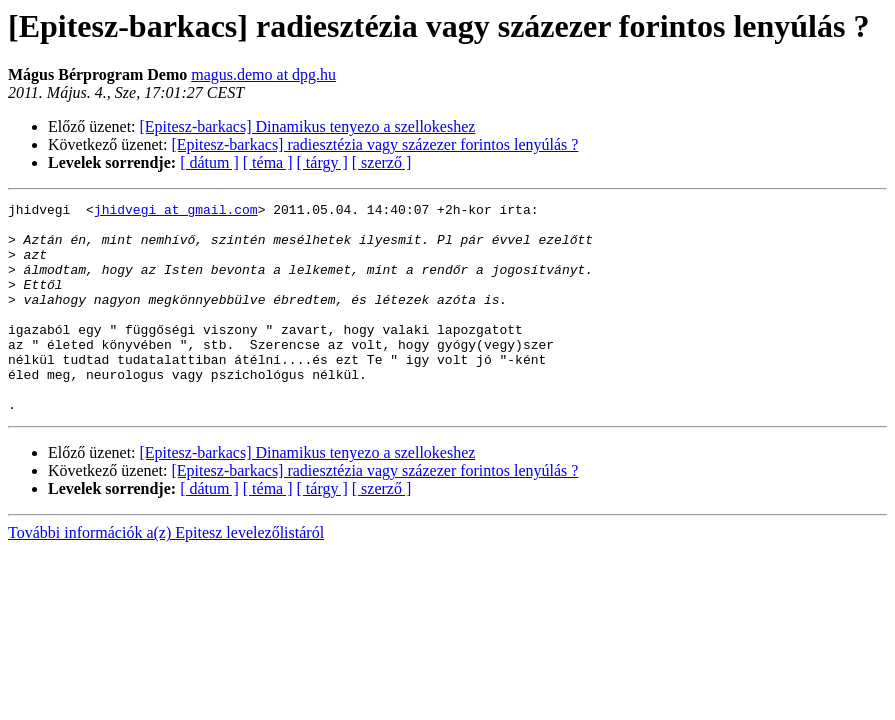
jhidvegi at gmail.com (176, 212)
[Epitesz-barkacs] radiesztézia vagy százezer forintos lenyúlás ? (375, 144)
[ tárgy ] (322, 162)
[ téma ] (268, 162)
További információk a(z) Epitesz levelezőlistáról (166, 574)
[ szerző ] (382, 162)
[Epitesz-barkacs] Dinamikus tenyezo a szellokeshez (308, 126)
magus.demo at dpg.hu (263, 74)
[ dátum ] (209, 162)
